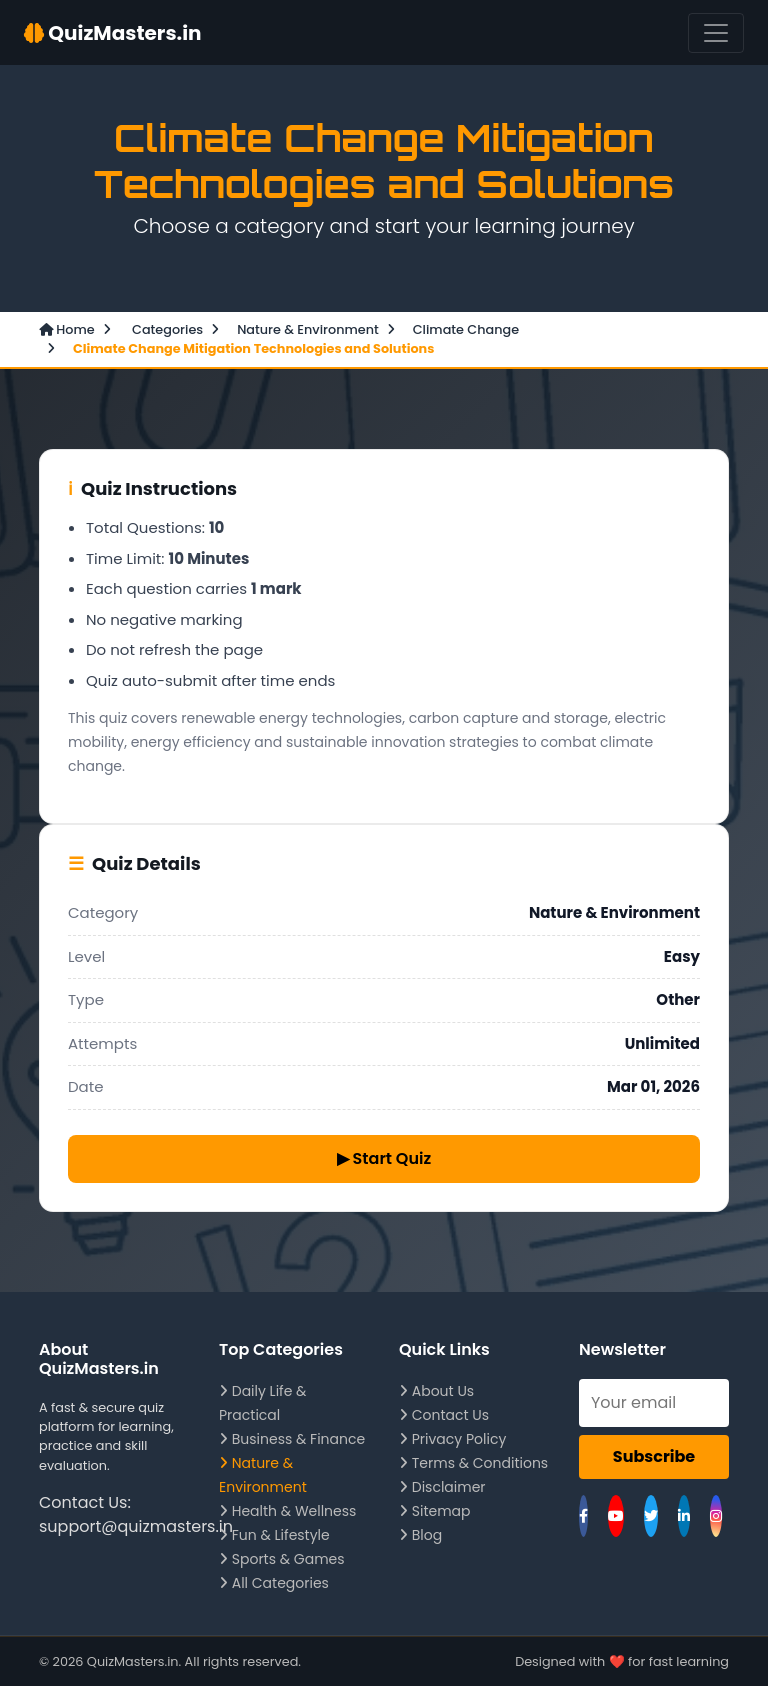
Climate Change (466, 329)
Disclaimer (442, 1487)
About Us (436, 1391)
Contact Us (444, 1415)
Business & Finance (292, 1439)
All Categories (274, 1583)
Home (67, 329)
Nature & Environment (308, 329)
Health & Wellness (287, 1511)
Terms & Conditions (473, 1463)
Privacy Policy (452, 1439)
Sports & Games (282, 1559)
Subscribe (654, 1456)
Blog (420, 1535)
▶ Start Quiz (384, 1158)
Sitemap (435, 1511)
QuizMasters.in (113, 33)
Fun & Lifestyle (274, 1535)
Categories (166, 329)
